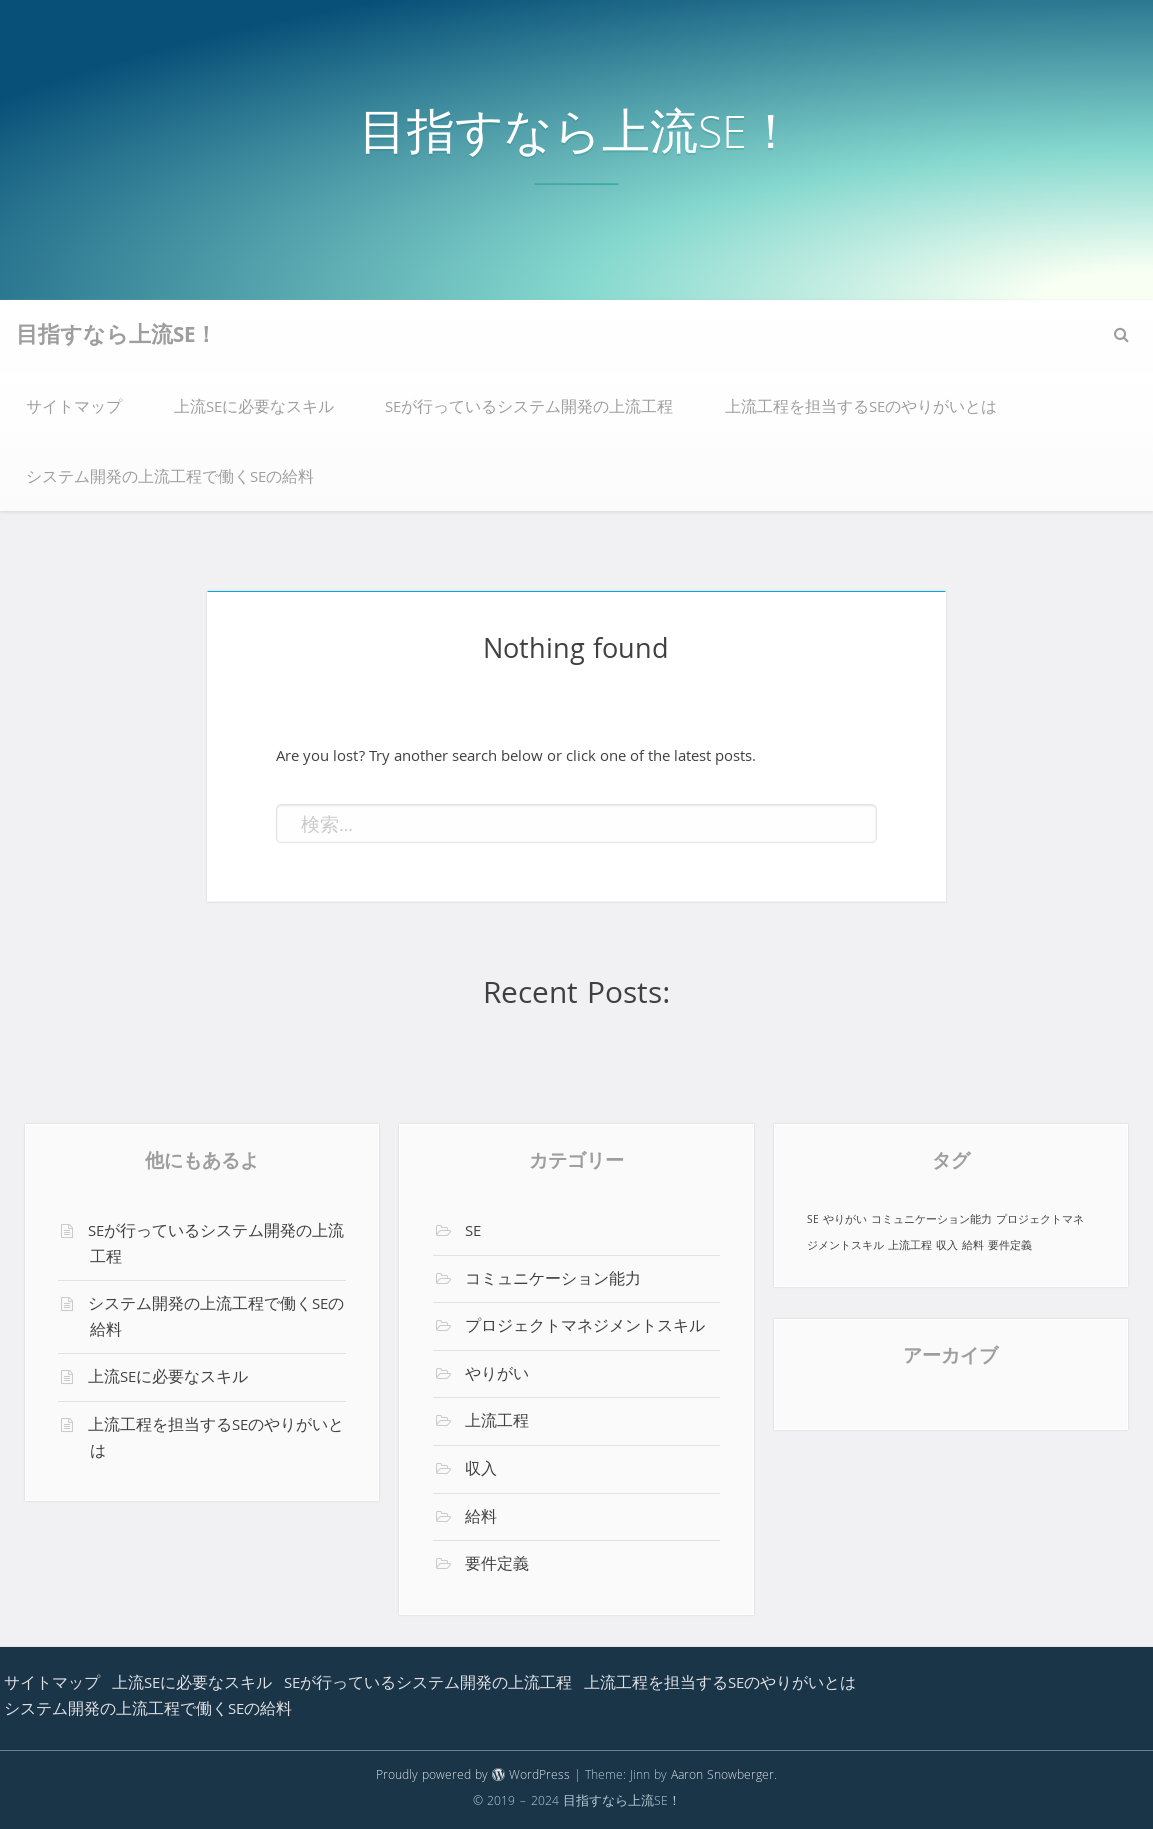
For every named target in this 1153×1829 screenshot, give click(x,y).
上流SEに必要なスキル (254, 409)
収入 (481, 1471)
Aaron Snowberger (722, 1776)
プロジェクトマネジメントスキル (585, 1328)
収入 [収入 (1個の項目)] (947, 1246)
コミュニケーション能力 (553, 1281)
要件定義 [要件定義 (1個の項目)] (1010, 1246)
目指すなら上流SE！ (577, 138)
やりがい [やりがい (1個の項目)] (845, 1220)
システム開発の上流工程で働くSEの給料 (170, 479)
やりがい (497, 1376)
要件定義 (497, 1566)
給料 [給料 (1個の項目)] (973, 1246)
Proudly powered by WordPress (473, 1776)
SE (473, 1233)
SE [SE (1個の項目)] (813, 1220)
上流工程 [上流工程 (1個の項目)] (910, 1246)
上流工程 (497, 1423)
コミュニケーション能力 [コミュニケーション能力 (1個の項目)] (931, 1220)
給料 (481, 1519)
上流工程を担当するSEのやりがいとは (861, 409)
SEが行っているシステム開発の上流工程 (529, 409)
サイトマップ (74, 409)
